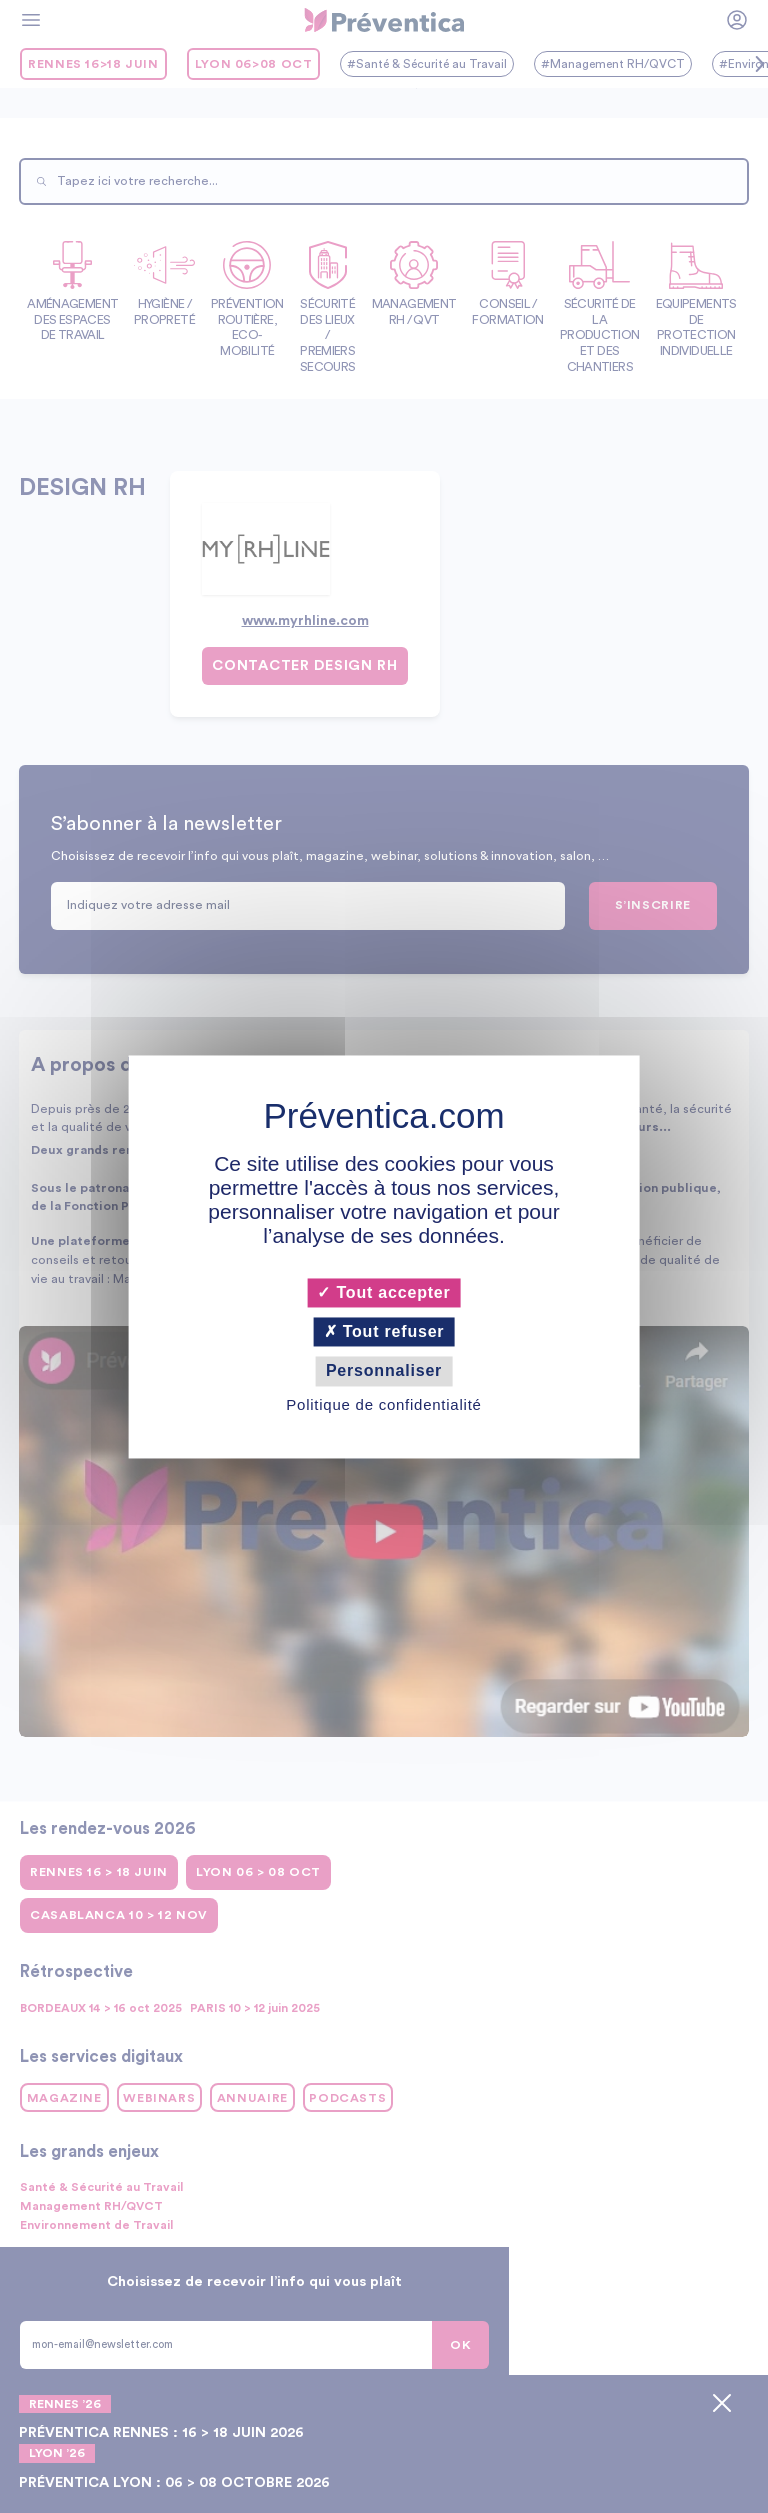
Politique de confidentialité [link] (383, 1404)
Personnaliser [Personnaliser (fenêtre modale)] (384, 1371)
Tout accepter (383, 1292)
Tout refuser (384, 1332)
